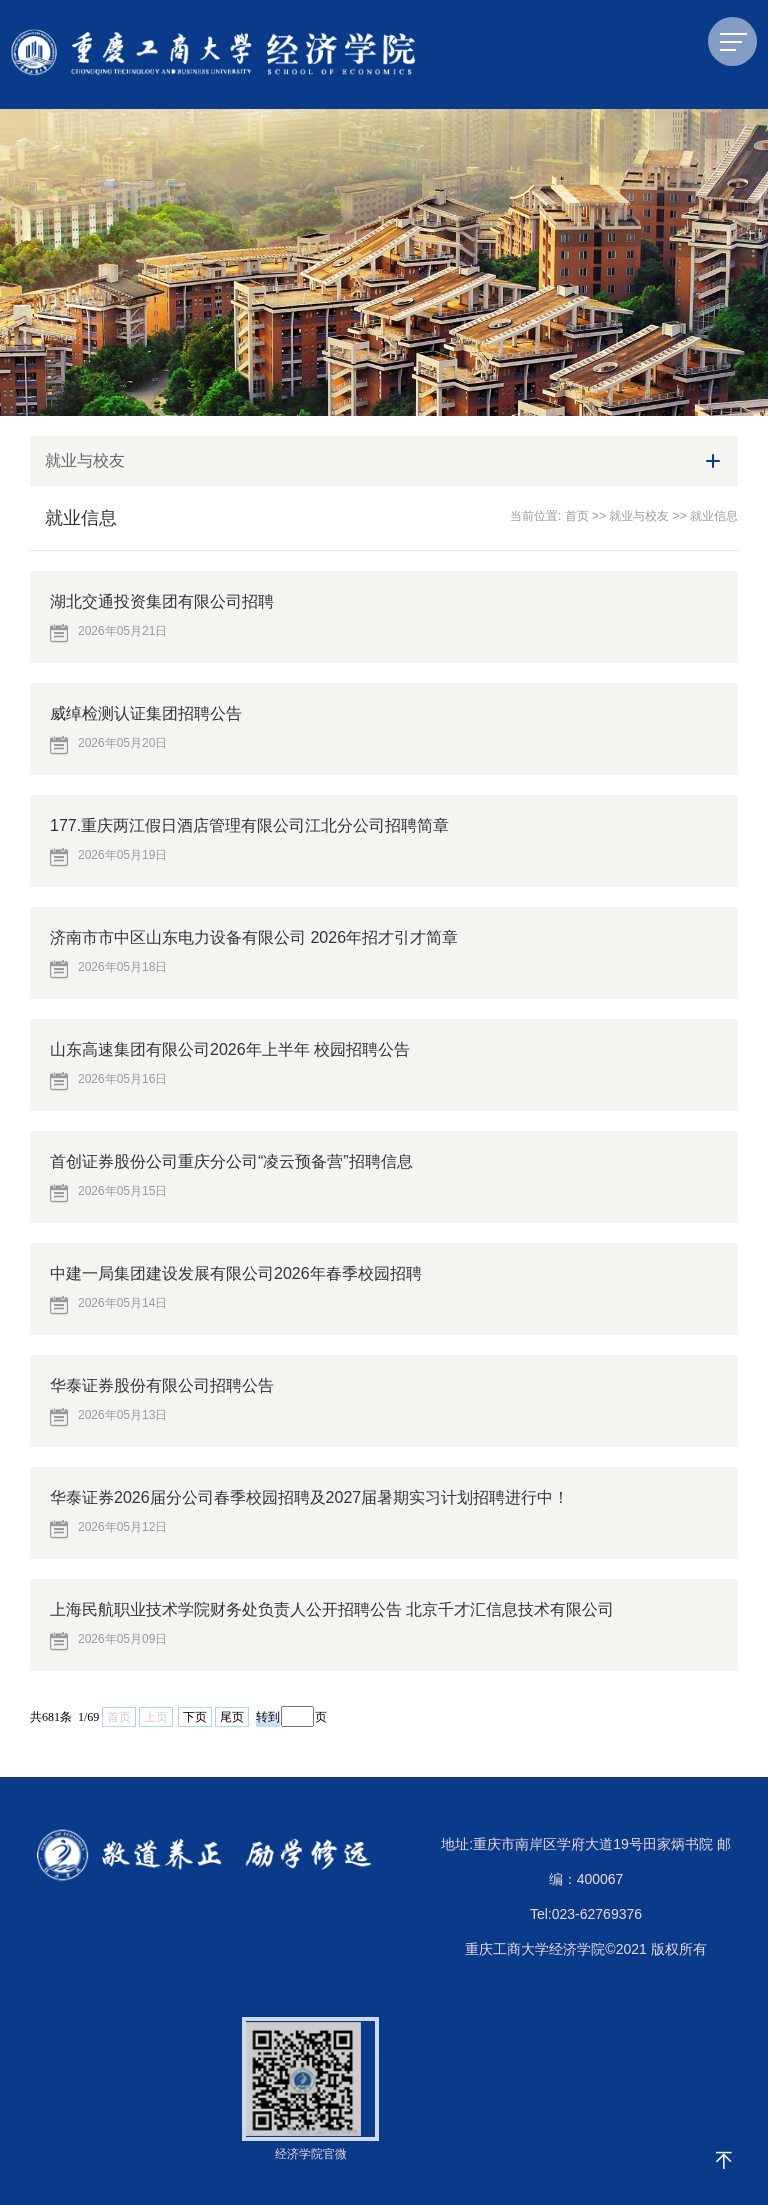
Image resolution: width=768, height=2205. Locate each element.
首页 (577, 516)
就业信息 (714, 516)
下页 (195, 1717)
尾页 (232, 1717)
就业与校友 (639, 516)
